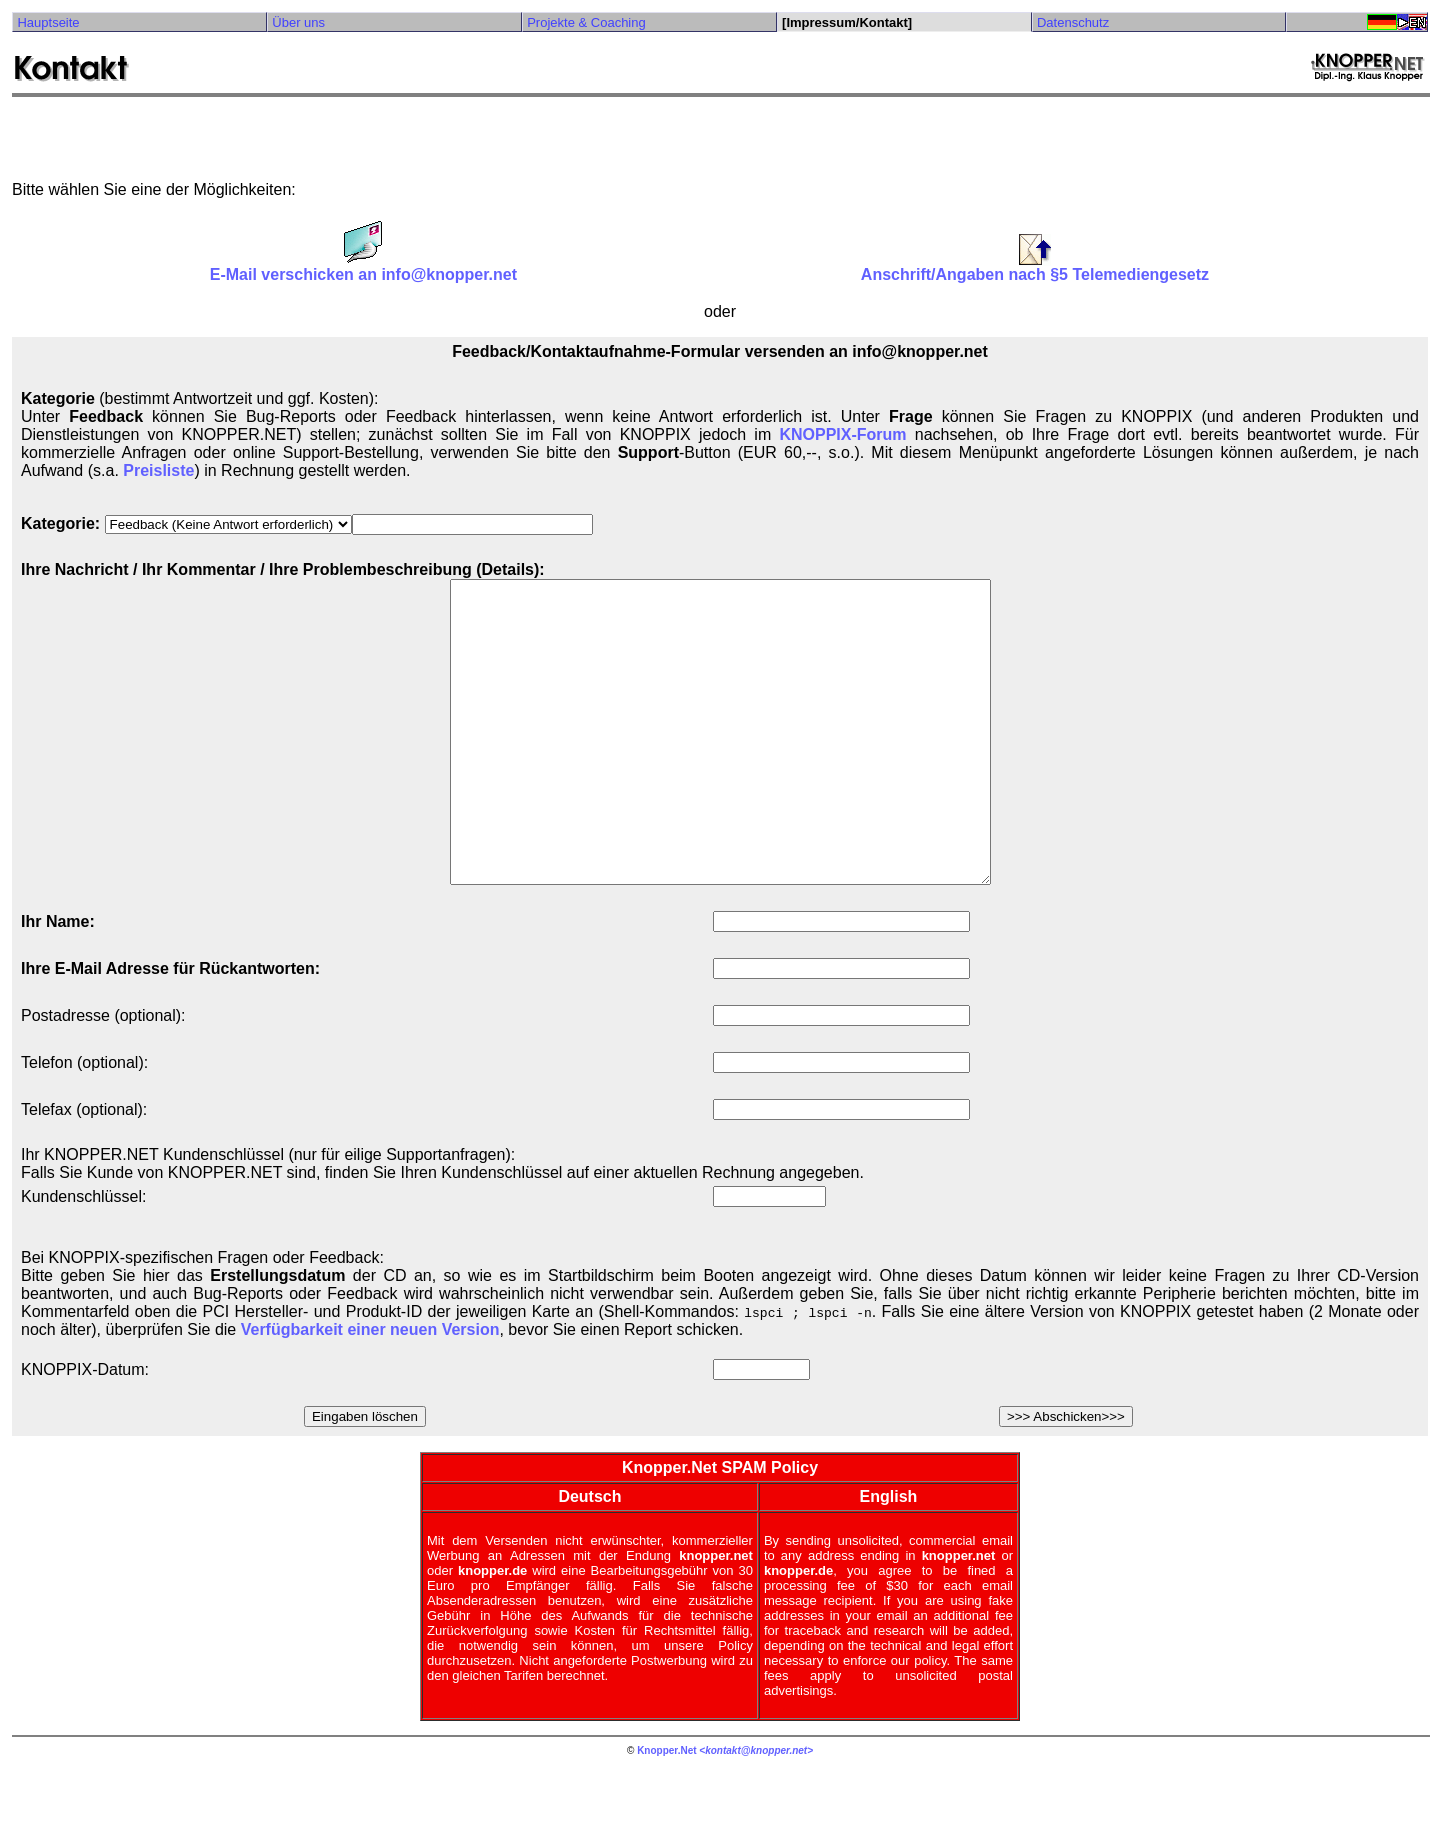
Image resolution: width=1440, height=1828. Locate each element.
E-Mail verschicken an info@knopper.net (363, 267)
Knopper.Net (666, 1810)
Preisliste (158, 470)
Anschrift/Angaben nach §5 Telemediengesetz (1035, 267)
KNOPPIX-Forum (842, 434)
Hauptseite (48, 22)
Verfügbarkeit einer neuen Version (370, 1389)
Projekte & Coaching (586, 22)
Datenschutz (1073, 22)
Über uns (298, 22)
